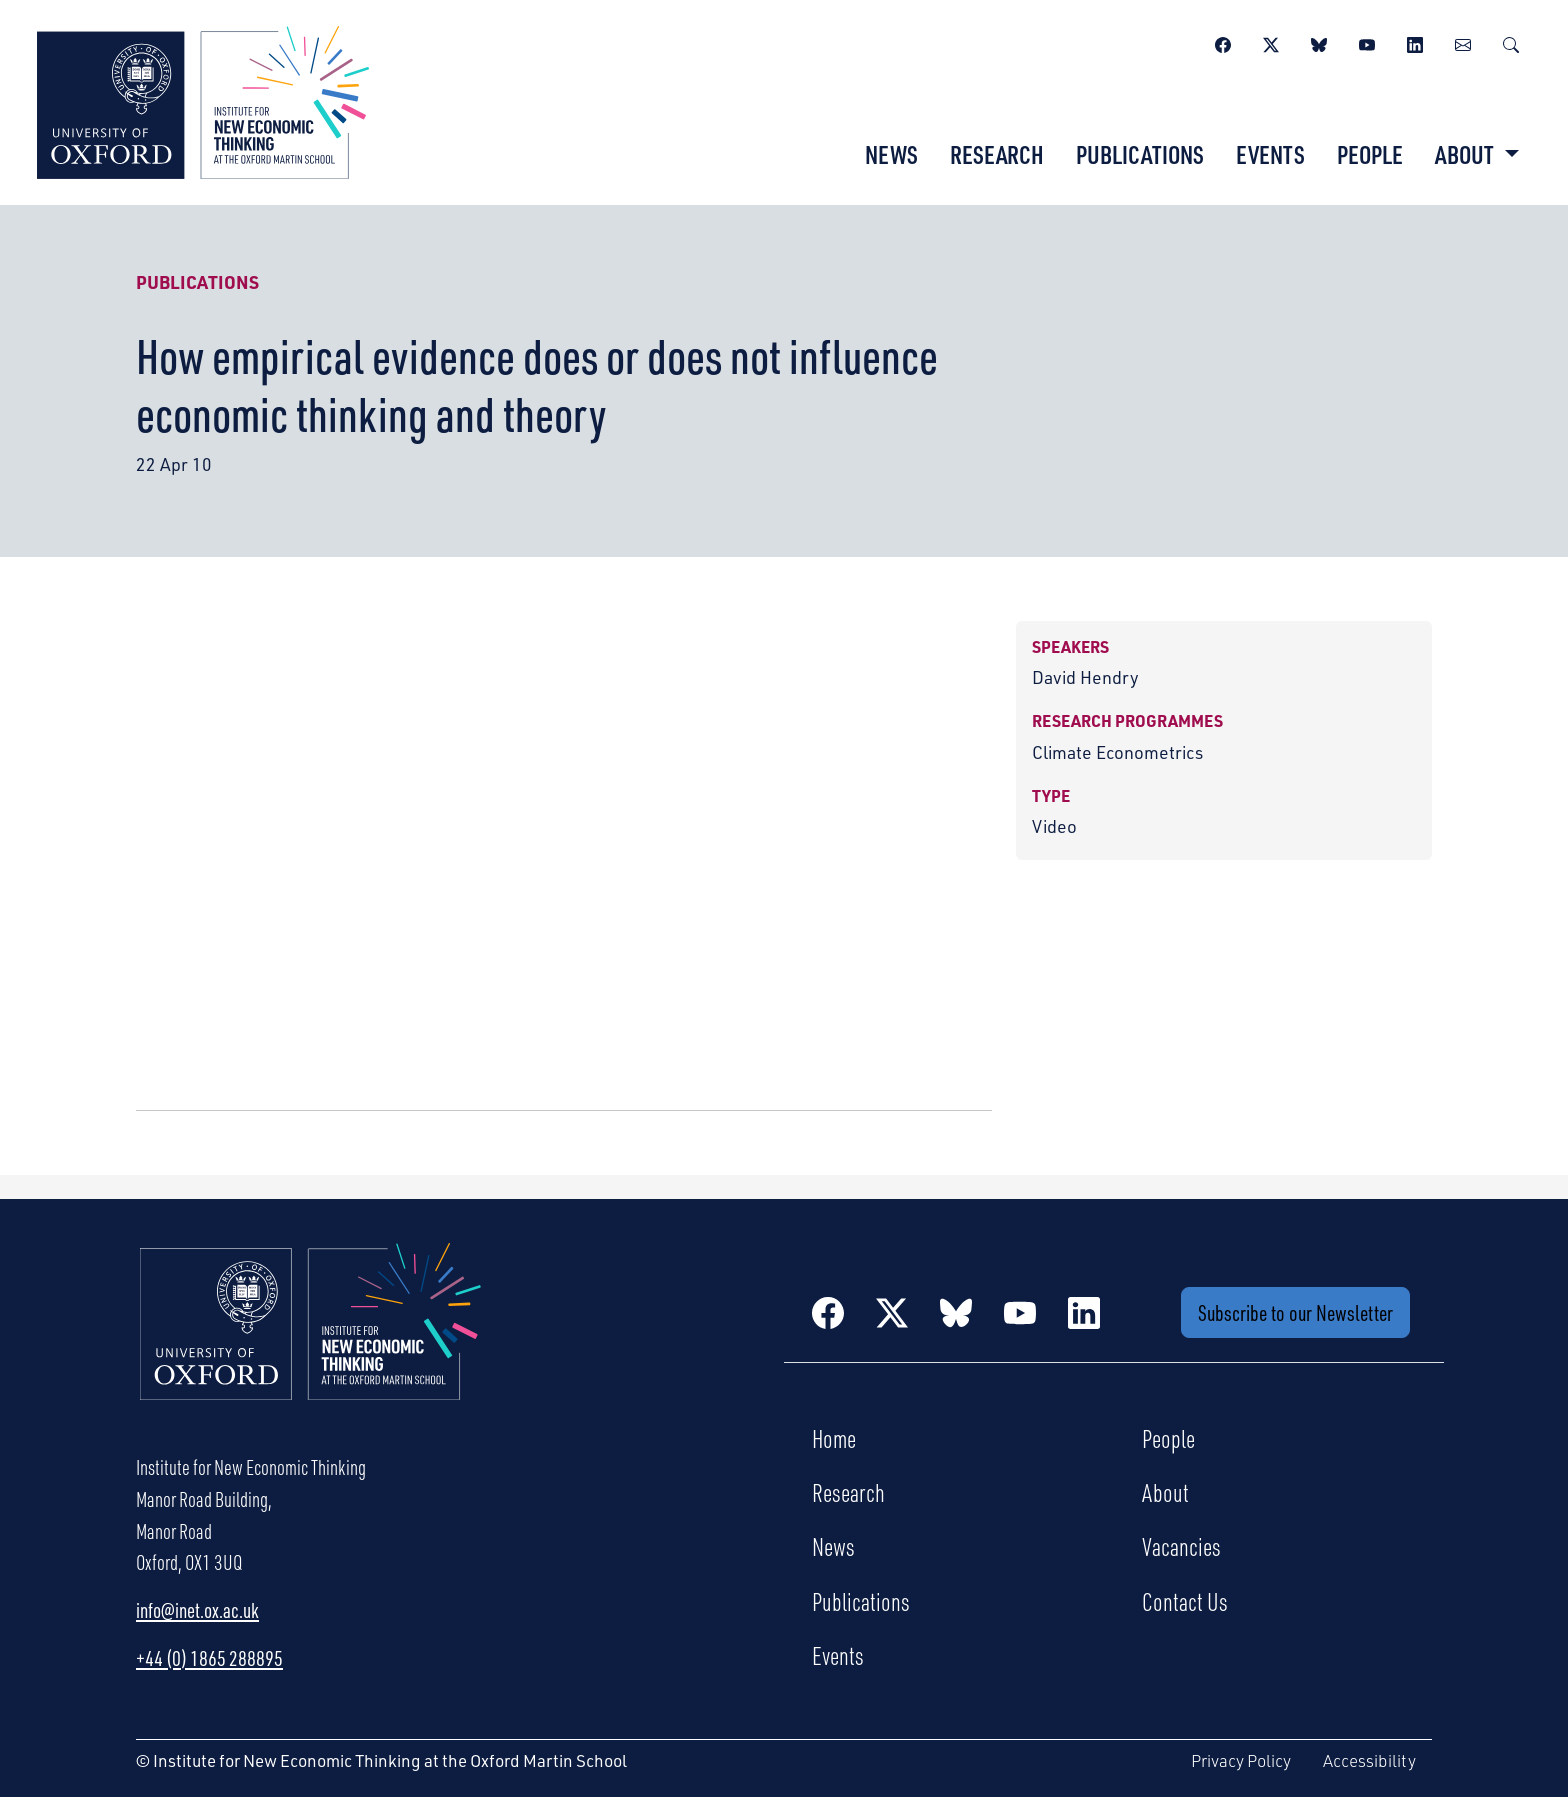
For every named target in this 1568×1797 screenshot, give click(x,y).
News (891, 154)
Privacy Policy (1241, 1760)
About (1165, 1492)
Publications (1140, 154)
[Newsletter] (1463, 42)
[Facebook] (1223, 42)
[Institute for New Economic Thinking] (203, 100)
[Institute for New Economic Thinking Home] (311, 1343)
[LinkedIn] (1415, 42)
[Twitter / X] (1271, 42)
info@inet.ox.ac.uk (197, 1610)
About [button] (1466, 154)
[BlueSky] (1319, 42)
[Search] (1511, 42)
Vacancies (1181, 1546)
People (1370, 154)
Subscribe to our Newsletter (1295, 1312)
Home (834, 1438)
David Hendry (1085, 677)
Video (1054, 826)
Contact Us (1185, 1601)
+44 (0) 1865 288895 (209, 1658)
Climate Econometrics (1117, 752)
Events (1270, 154)
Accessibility (1369, 1760)
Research (997, 154)
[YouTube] (1367, 42)
